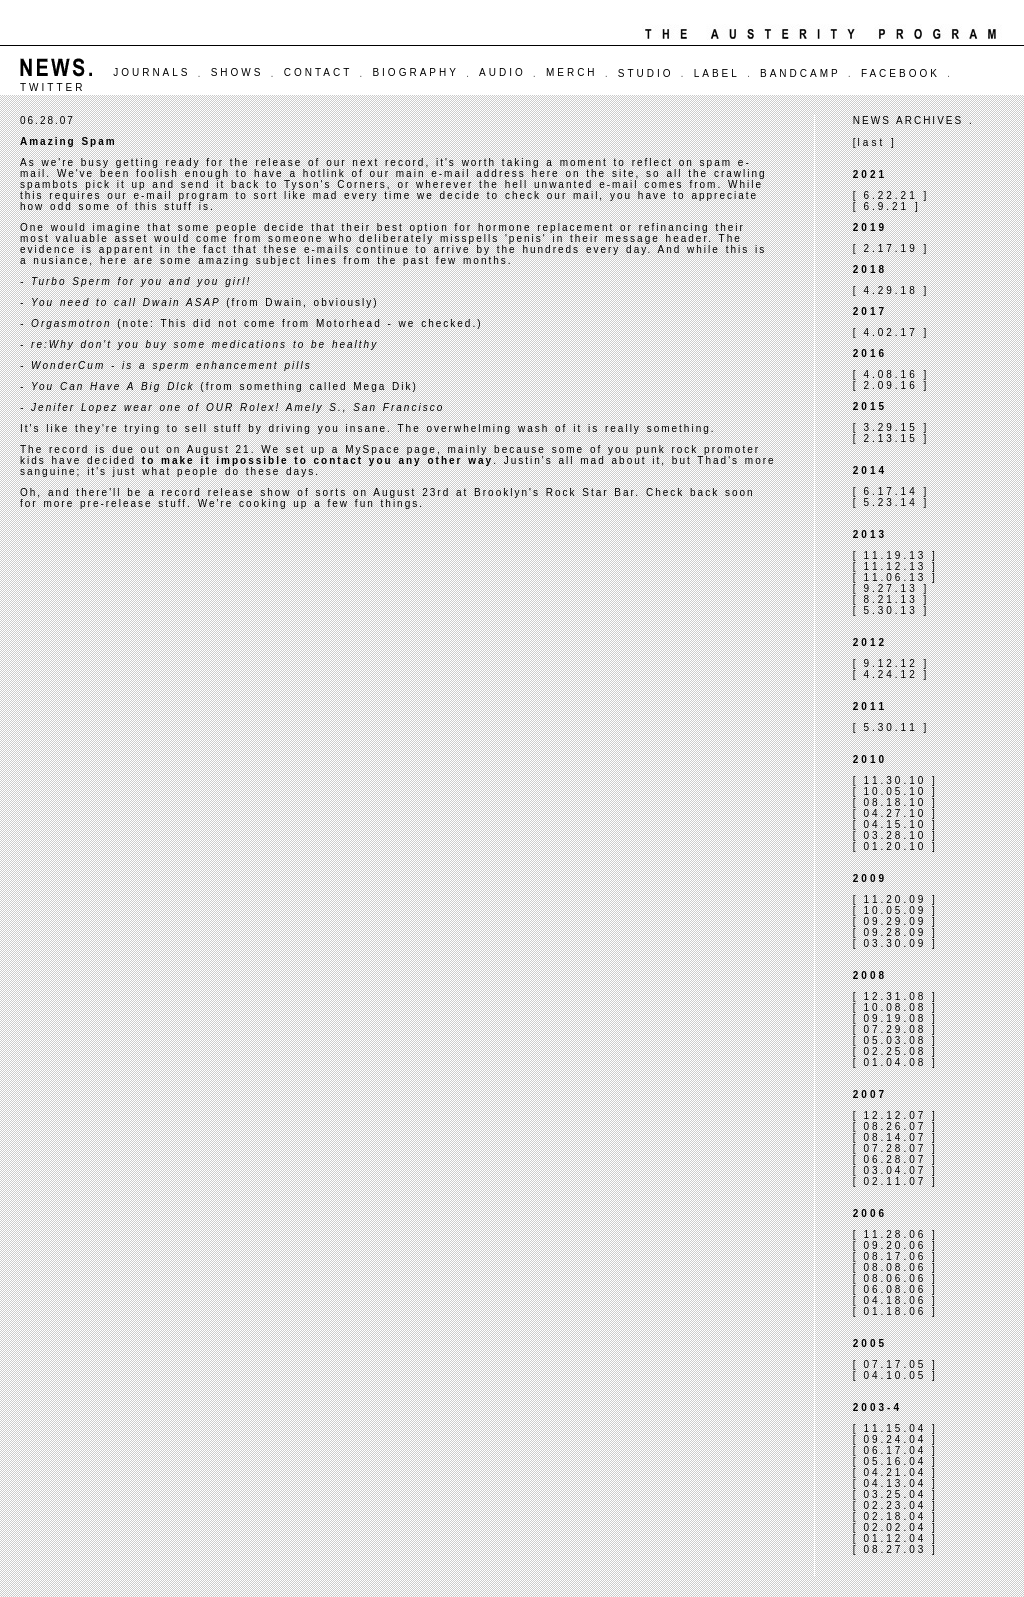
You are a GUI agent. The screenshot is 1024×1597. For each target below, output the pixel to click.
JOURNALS (151, 72)
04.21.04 (894, 1472)
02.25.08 (894, 1051)
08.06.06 (894, 1278)
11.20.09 (894, 899)
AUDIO (502, 72)
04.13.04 (894, 1483)
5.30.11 (890, 727)
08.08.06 (894, 1267)
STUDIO (646, 73)
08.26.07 (894, 1126)
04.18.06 (894, 1300)
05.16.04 (894, 1461)
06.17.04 (894, 1450)
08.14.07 (894, 1137)
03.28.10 (894, 835)
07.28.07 (894, 1148)
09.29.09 (894, 921)
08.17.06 (894, 1256)
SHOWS (237, 72)
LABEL (717, 73)
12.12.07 (894, 1115)
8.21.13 (890, 599)
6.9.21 (886, 206)
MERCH (572, 72)
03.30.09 (894, 943)
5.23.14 (890, 502)
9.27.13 (890, 588)
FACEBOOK (900, 73)
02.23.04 (894, 1505)
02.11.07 (894, 1181)
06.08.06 (894, 1289)
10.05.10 (894, 791)
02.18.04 (894, 1516)
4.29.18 (890, 290)
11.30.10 (894, 780)
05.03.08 (894, 1040)
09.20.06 (894, 1245)
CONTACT (318, 72)
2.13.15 (890, 438)
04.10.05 (894, 1375)
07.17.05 (894, 1364)
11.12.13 (894, 566)
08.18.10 (894, 802)
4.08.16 (890, 374)
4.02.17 (890, 332)
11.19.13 (894, 555)
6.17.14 (890, 491)
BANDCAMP (800, 73)
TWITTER (52, 87)
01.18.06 (894, 1311)
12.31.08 (894, 996)
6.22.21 (890, 195)
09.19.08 (894, 1018)
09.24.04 (894, 1439)
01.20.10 (894, 846)
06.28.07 (894, 1159)
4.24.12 (890, 674)
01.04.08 (894, 1062)
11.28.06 (894, 1234)
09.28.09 (894, 932)
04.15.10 (894, 824)
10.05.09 (894, 910)
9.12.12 (890, 663)
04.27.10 (894, 813)
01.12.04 (894, 1538)
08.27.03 (894, 1549)
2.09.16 (890, 385)
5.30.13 (890, 610)
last (872, 142)
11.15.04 (894, 1428)
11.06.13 (894, 577)
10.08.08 (894, 1007)
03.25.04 (894, 1494)
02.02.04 (894, 1527)
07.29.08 (894, 1029)
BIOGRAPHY (415, 72)
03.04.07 (894, 1170)
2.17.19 (890, 248)
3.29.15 (890, 427)
